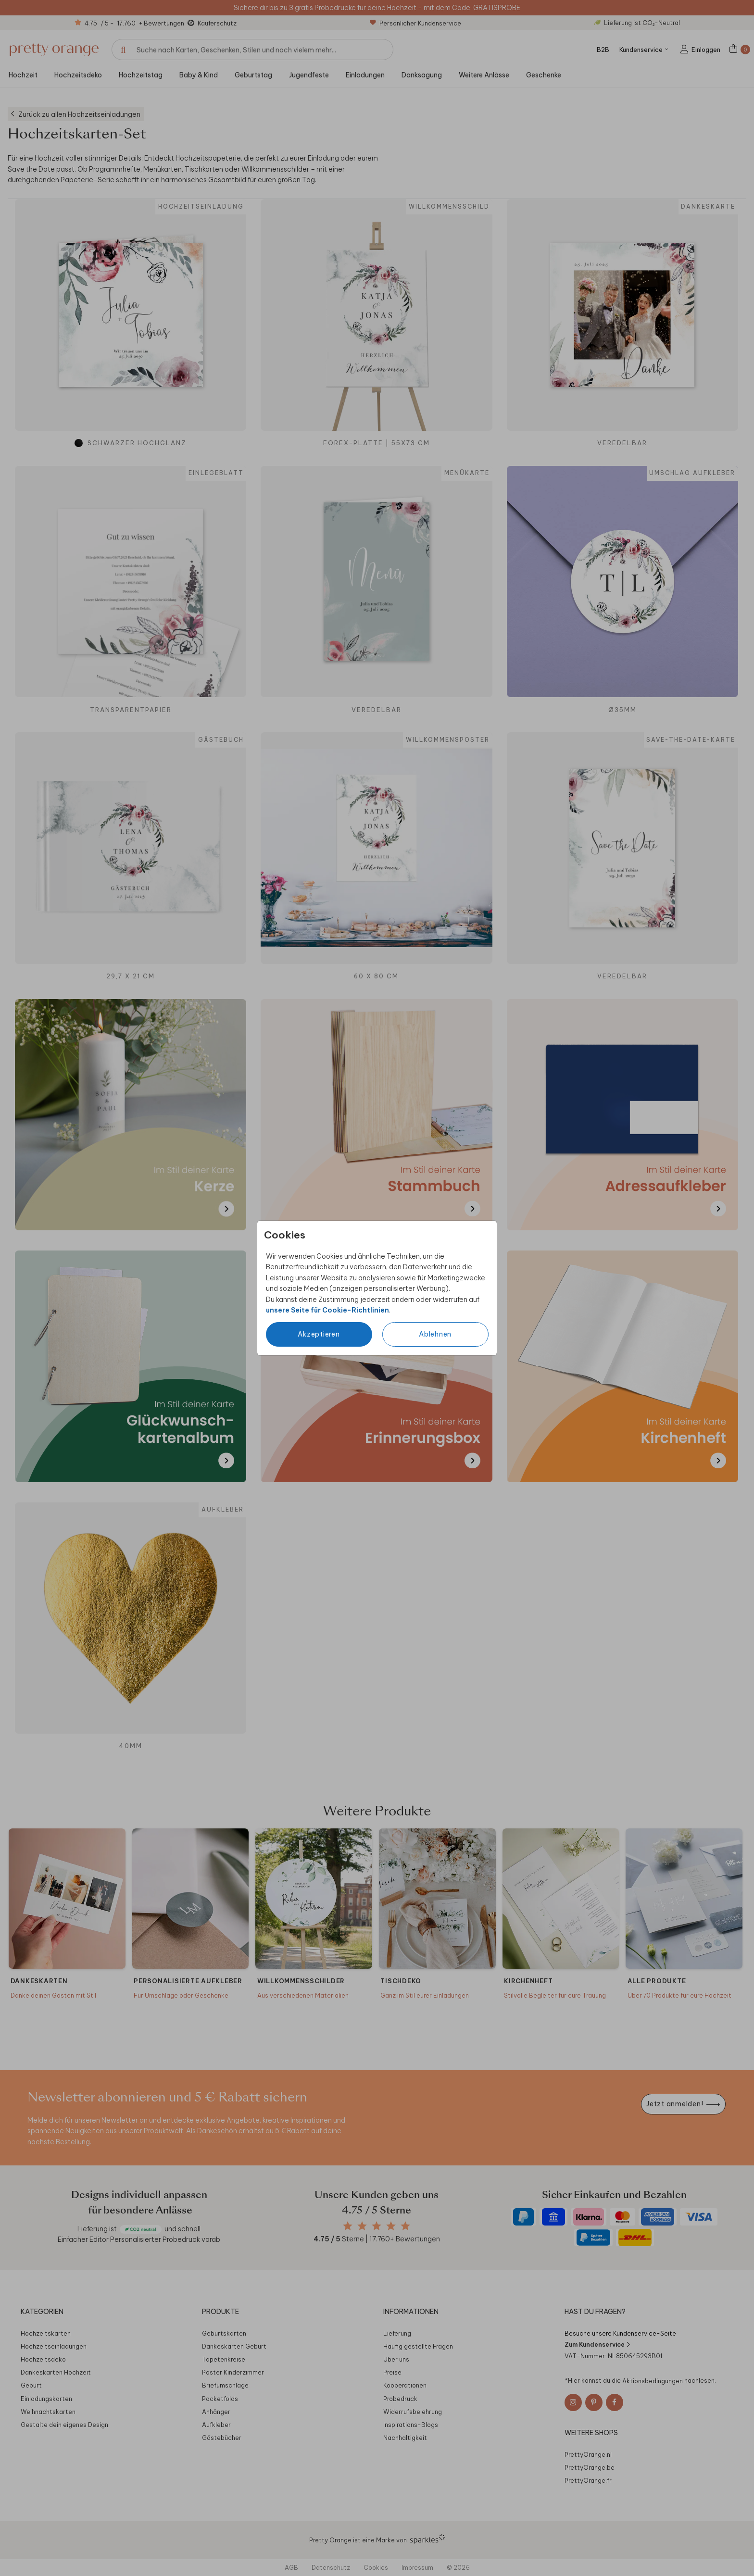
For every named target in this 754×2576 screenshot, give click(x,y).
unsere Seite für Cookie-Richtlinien (327, 1310)
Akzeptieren (318, 1334)
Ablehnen (435, 1334)
